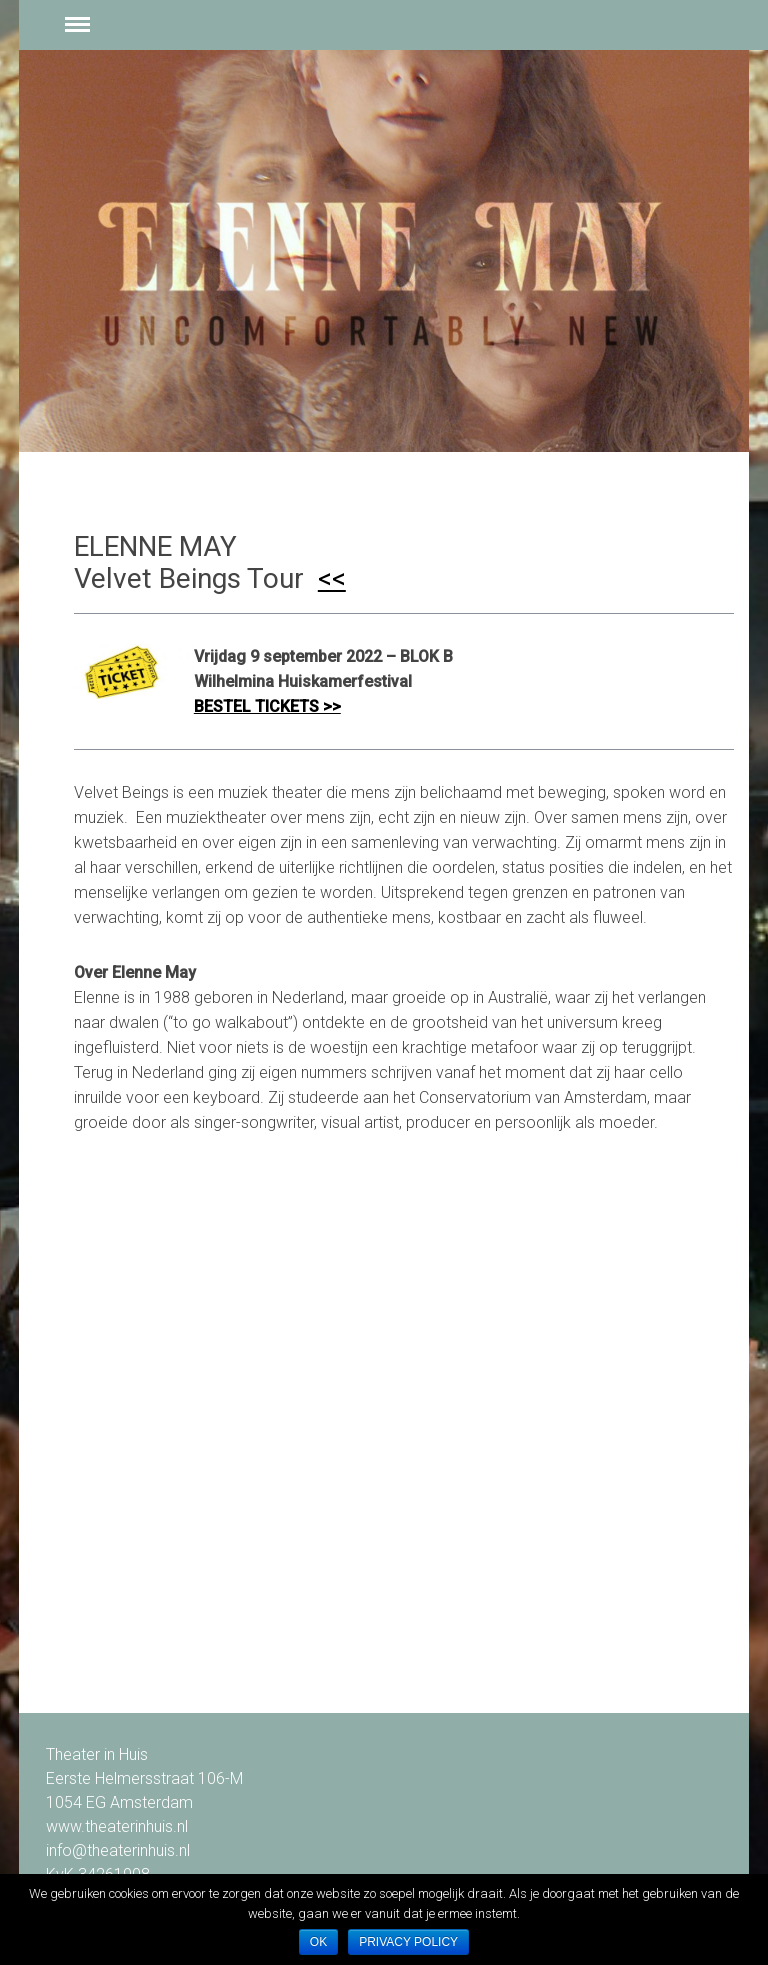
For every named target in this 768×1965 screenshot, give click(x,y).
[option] (384, 251)
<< (332, 578)
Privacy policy (408, 1942)
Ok (318, 1942)
